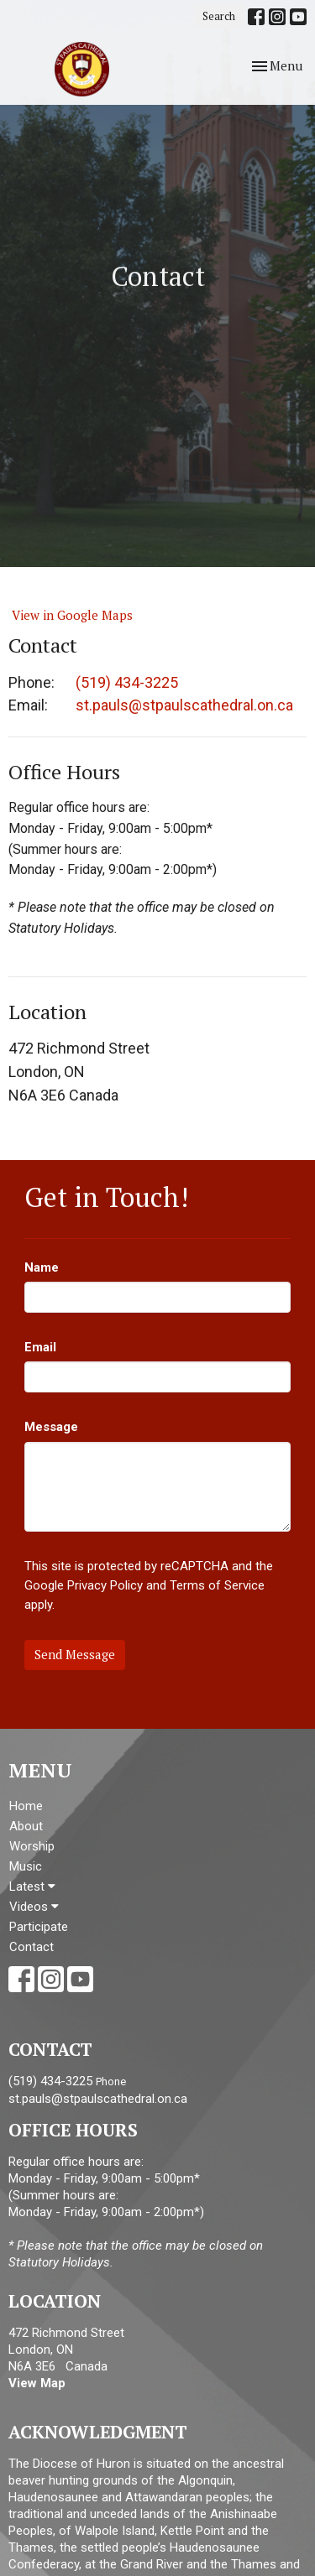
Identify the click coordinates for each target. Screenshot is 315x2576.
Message (51, 1426)
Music (25, 1866)
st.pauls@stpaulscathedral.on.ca (184, 705)
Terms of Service (217, 1585)
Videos (34, 1906)
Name (41, 1267)
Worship (32, 1846)
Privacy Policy (105, 1585)
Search (218, 15)
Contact (31, 1946)
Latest (32, 1886)
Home (26, 1806)
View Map (37, 2383)
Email (40, 1347)
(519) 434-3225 (127, 682)
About (26, 1826)
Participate (38, 1926)
